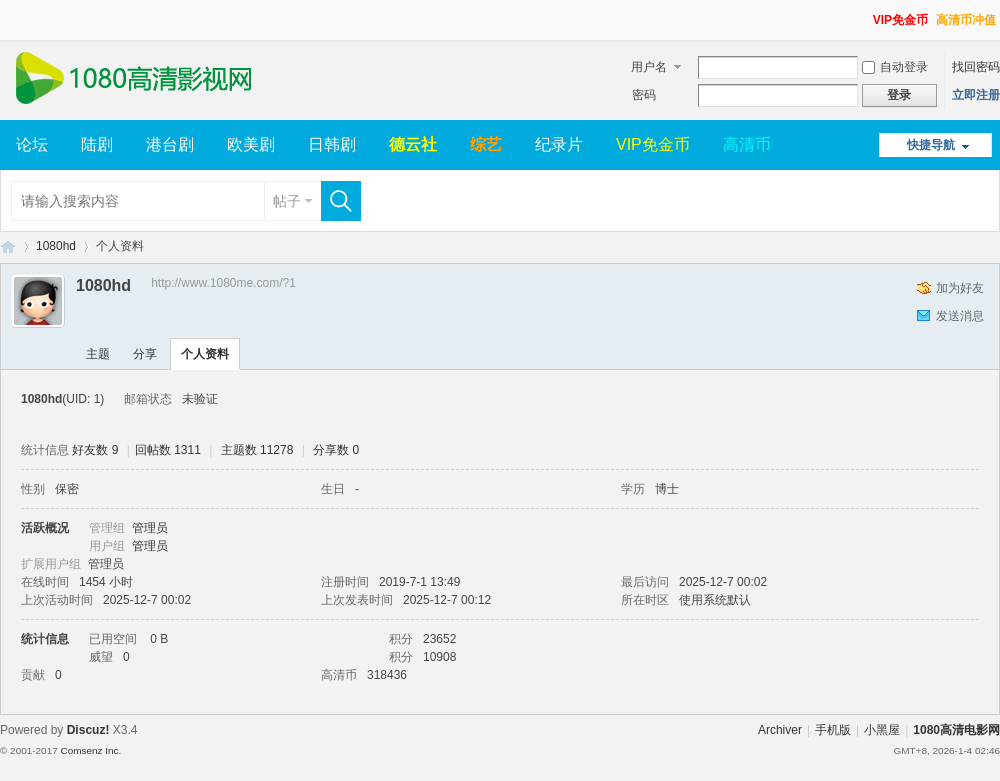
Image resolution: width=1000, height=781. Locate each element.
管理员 (150, 528)
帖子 (287, 201)
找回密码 (976, 67)
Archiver (780, 730)
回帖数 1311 (168, 450)
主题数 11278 (257, 450)
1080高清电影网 (8, 246)
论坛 (32, 144)
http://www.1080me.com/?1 (223, 283)
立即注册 (976, 95)
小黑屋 (882, 730)
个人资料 (205, 354)
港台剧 (170, 144)
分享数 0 (336, 450)
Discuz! (88, 730)
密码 (644, 95)
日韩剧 (332, 144)
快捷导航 (931, 145)
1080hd (56, 246)
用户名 (649, 67)
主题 (98, 354)
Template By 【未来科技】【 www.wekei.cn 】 (217, 751)
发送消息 (960, 316)
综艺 (486, 144)
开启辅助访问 (864, 14)
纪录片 (559, 144)
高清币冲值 (966, 20)
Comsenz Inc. (90, 750)
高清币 (747, 144)
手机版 (833, 730)
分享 (145, 354)
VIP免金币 (900, 20)
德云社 (413, 144)
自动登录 (895, 67)
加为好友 (960, 288)
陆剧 (97, 144)
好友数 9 (95, 450)
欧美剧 (251, 144)
